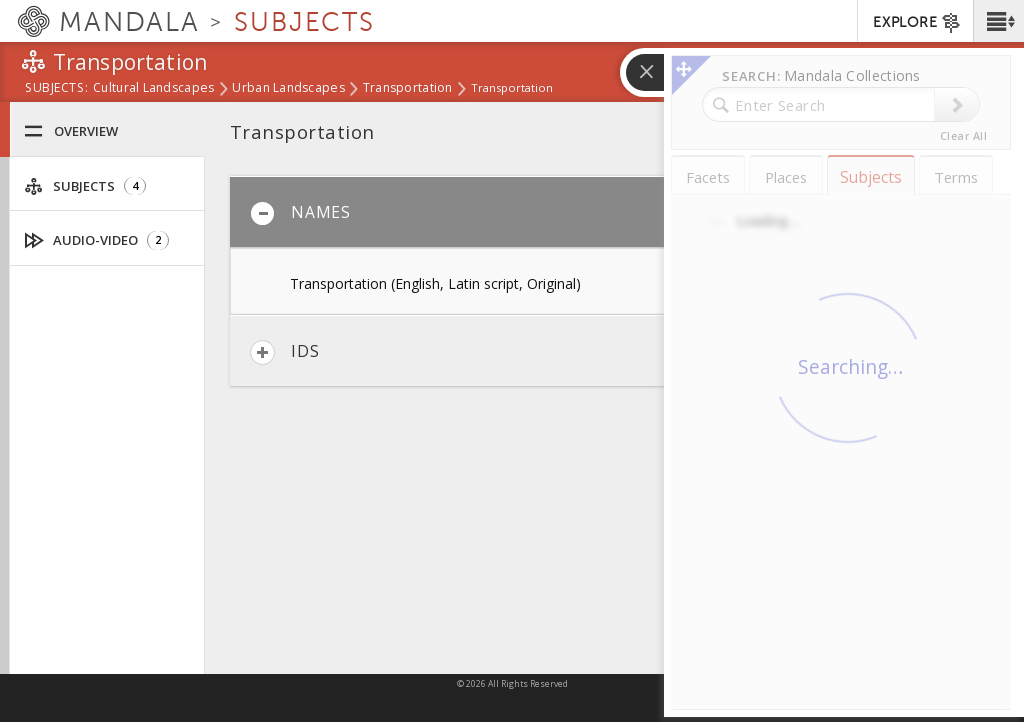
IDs (284, 352)
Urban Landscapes (288, 89)
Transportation (408, 89)
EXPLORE (917, 23)
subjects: (56, 89)
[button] (998, 21)
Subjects (85, 186)
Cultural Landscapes (153, 89)
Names (300, 213)
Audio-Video (97, 240)
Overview (71, 131)
